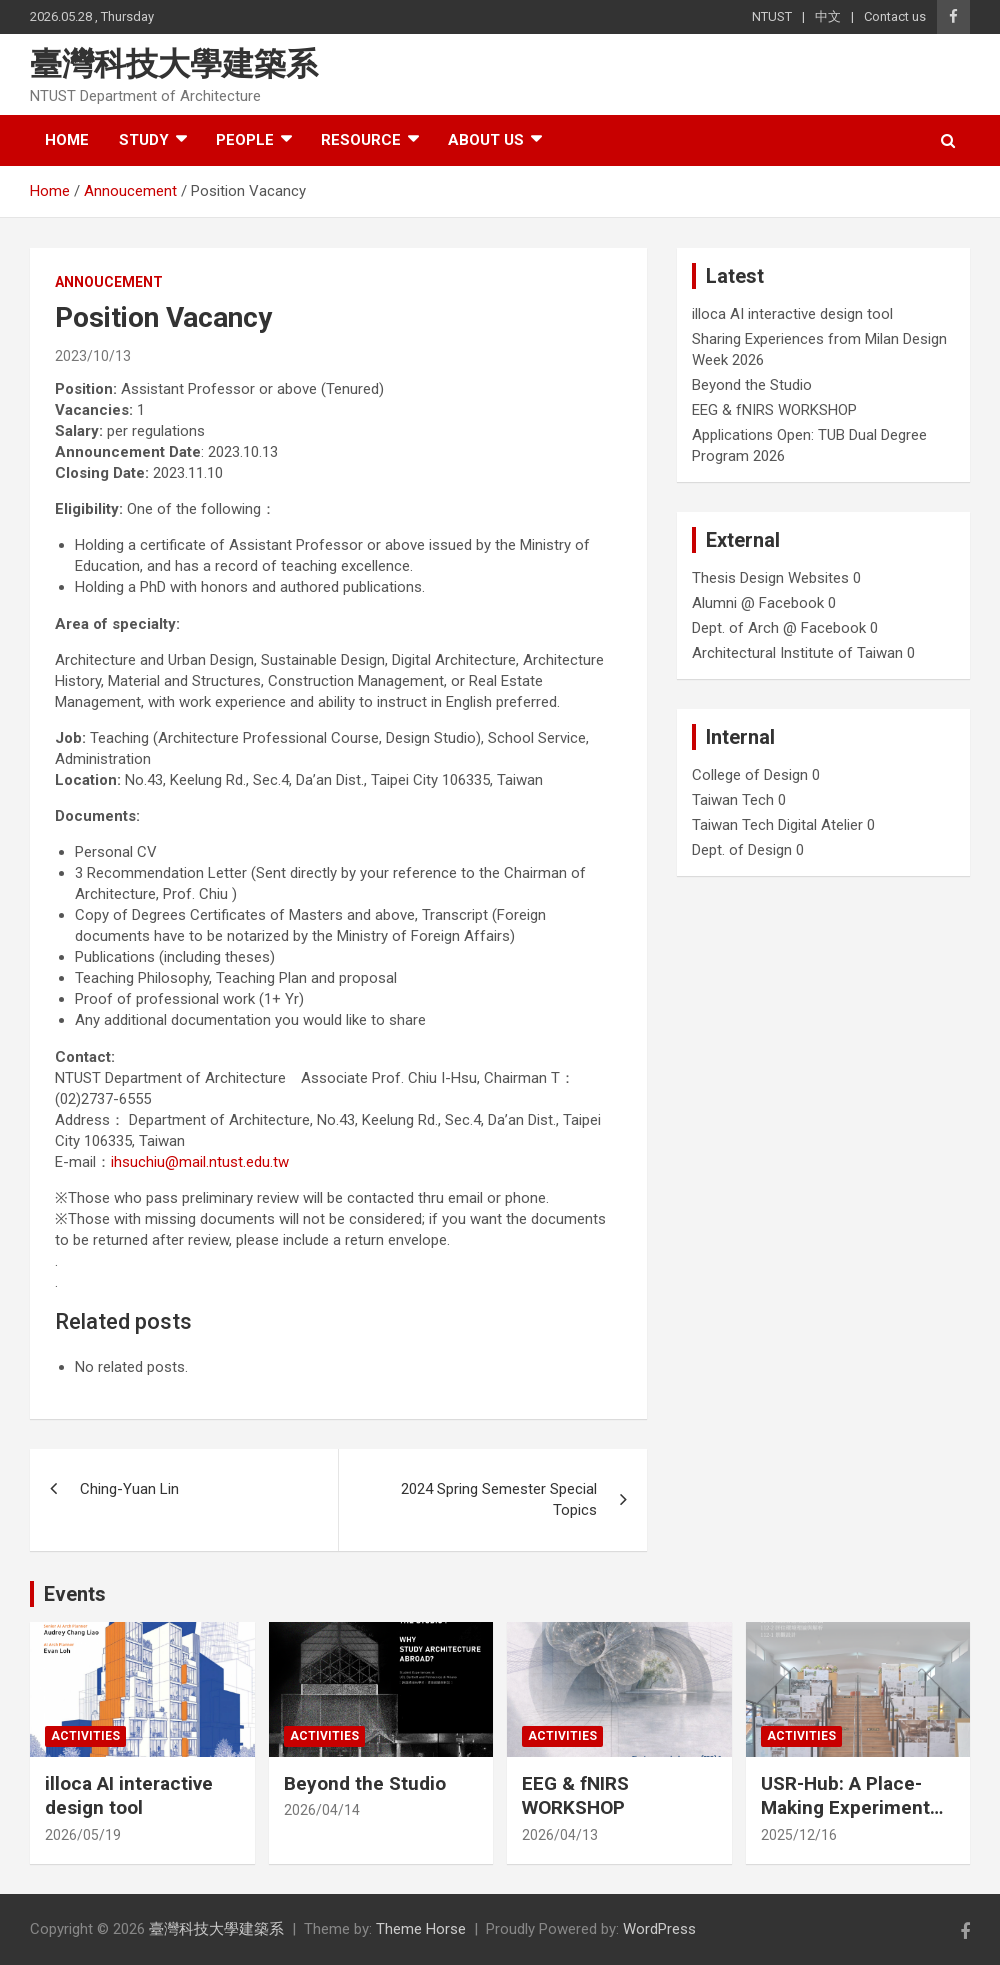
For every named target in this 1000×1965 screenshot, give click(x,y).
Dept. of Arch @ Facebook (779, 628)
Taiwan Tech (733, 800)
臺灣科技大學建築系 (174, 64)
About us (486, 140)
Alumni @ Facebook (758, 603)
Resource (361, 140)
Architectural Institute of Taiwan (797, 653)
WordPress (659, 1929)
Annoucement (109, 282)
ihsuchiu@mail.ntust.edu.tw (200, 1162)
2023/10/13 (93, 356)
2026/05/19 (83, 1835)
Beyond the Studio (752, 385)
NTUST (772, 16)
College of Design (750, 775)
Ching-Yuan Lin (129, 1489)
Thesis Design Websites (770, 578)
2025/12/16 (799, 1835)
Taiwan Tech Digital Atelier (777, 825)
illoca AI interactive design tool (792, 314)
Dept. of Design (742, 850)
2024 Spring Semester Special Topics (499, 1499)
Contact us (895, 16)
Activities (85, 1736)
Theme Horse (421, 1929)
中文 (828, 16)
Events (75, 1594)
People (245, 140)
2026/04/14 (322, 1810)
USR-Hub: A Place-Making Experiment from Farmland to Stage (845, 1820)
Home (67, 140)
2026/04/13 (560, 1835)
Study (144, 140)
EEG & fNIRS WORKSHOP (774, 410)
